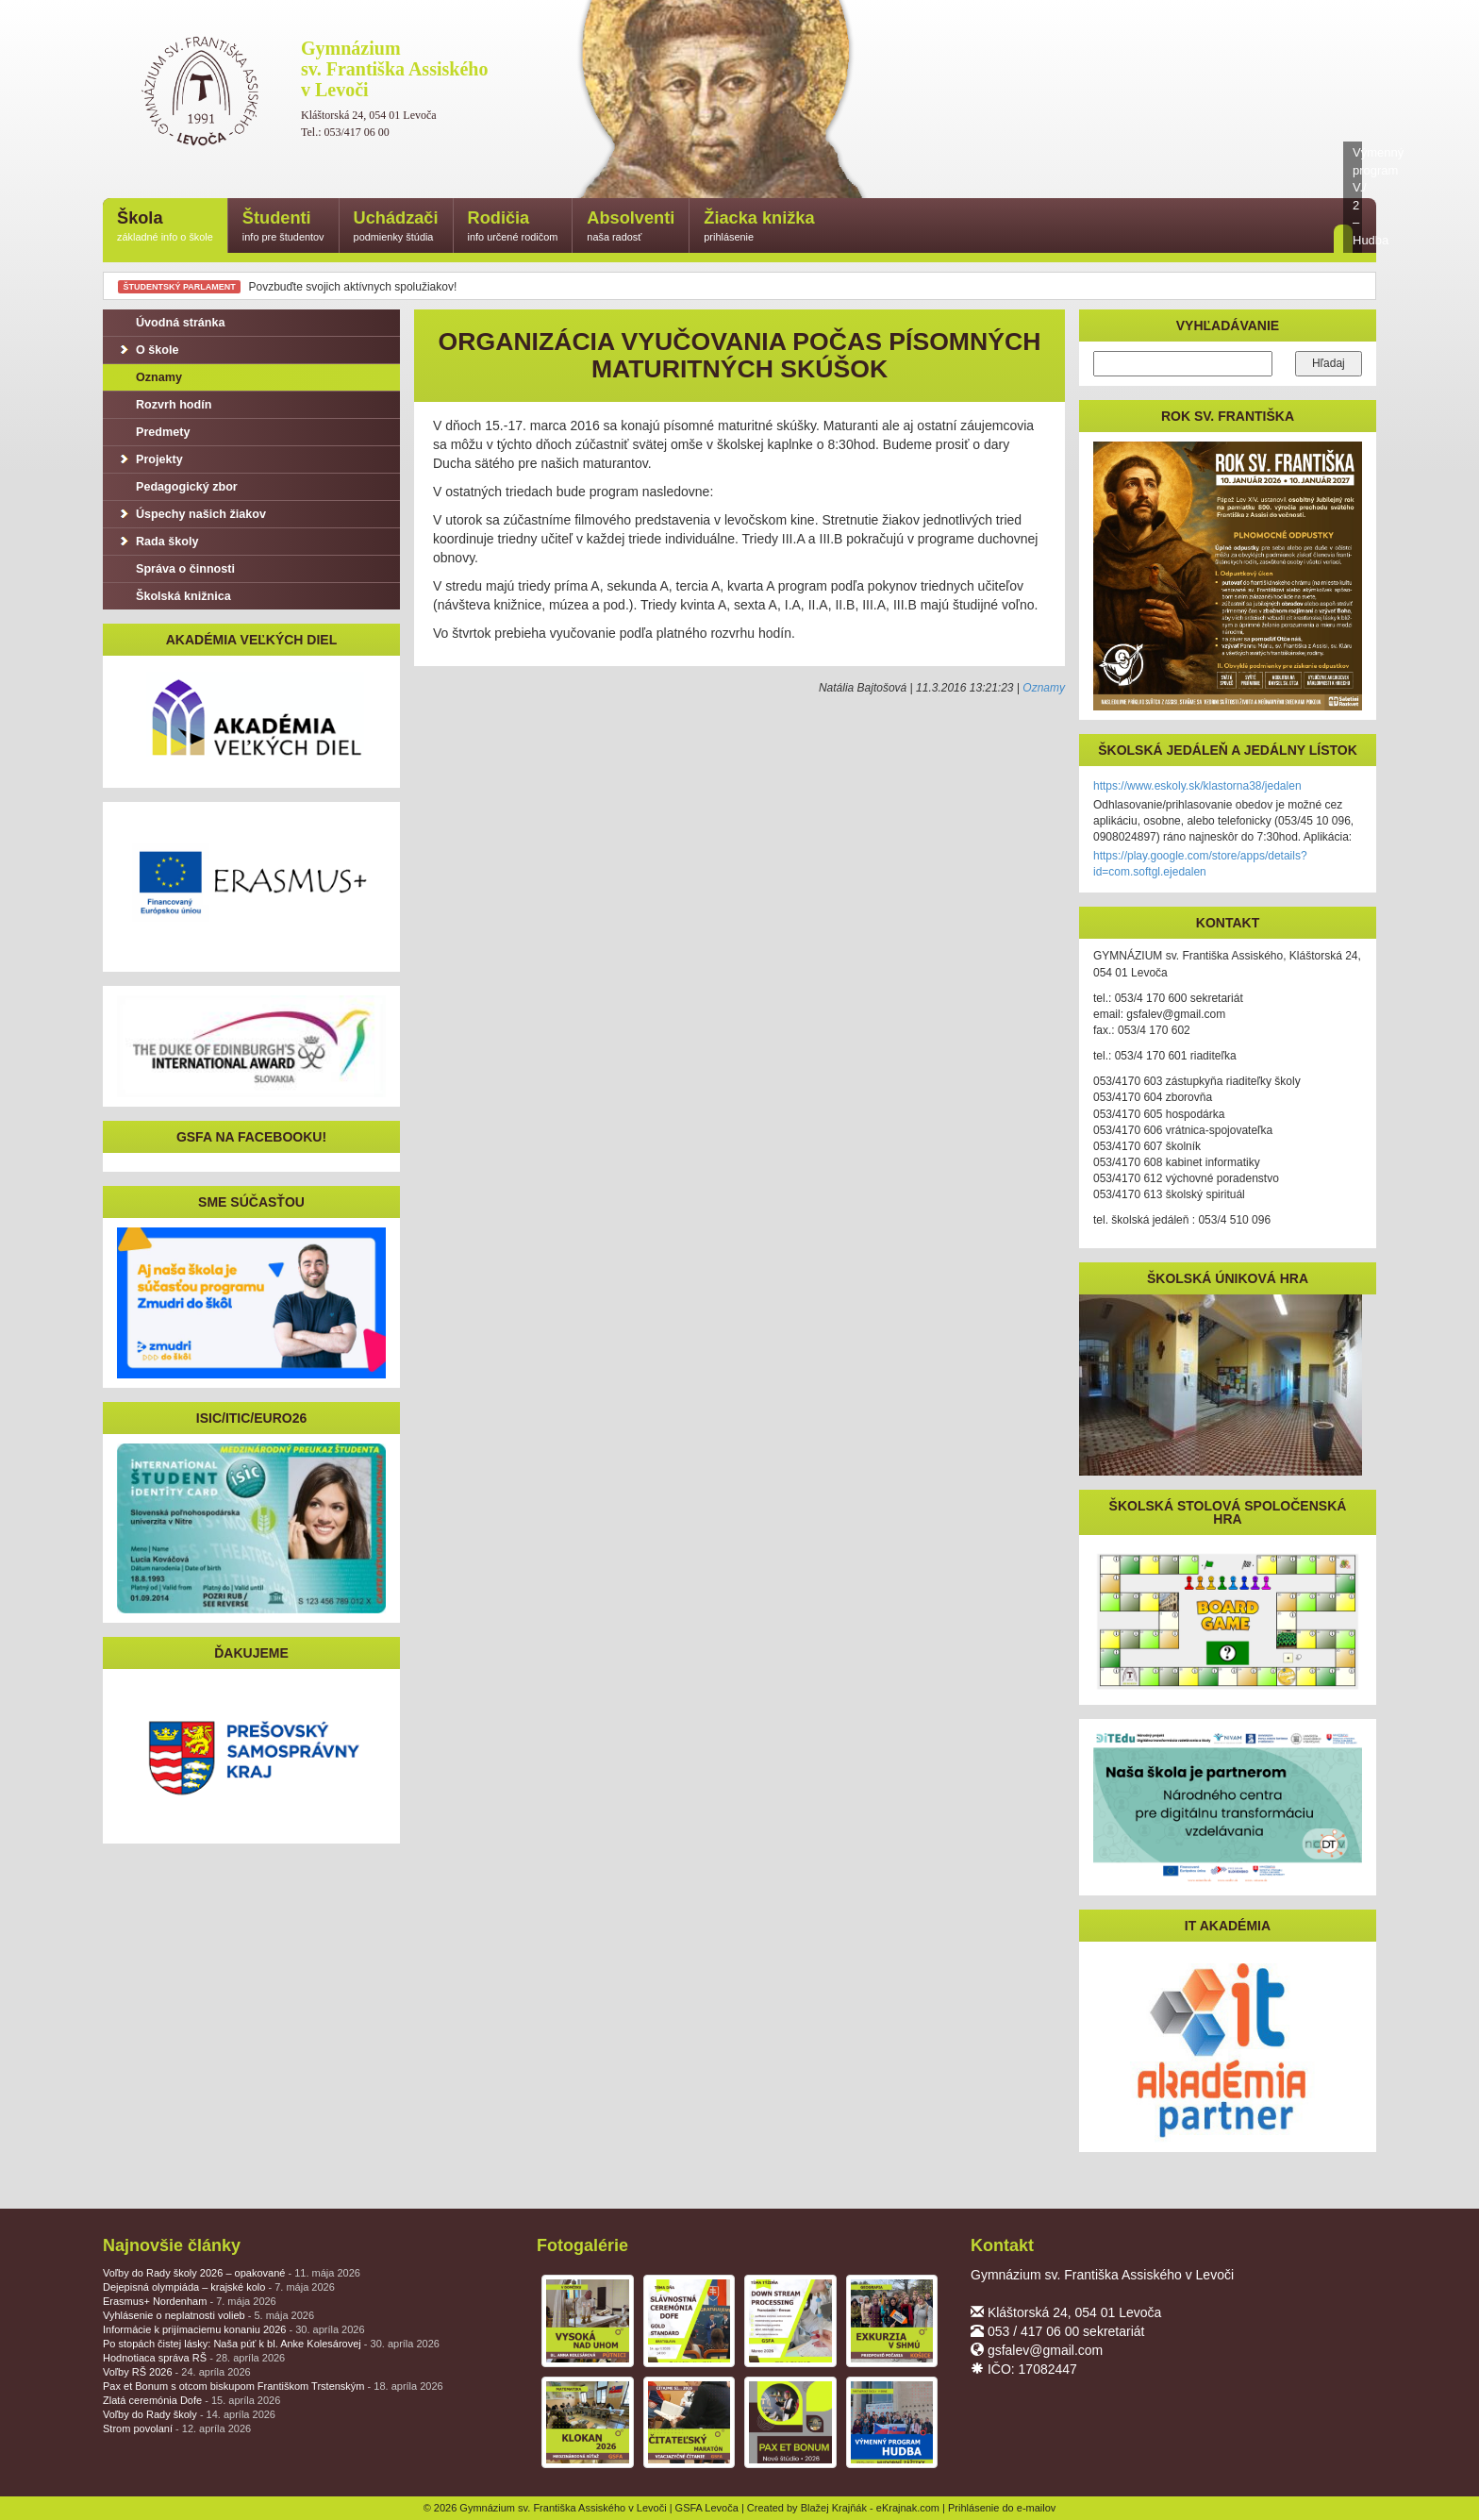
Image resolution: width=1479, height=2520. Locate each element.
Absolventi (630, 227)
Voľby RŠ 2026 (177, 2372)
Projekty (150, 459)
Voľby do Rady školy (189, 2414)
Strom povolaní (177, 2428)
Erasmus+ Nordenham (189, 2301)
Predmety (153, 432)
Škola (165, 227)
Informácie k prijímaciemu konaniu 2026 (234, 2329)
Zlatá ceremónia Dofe (191, 2400)
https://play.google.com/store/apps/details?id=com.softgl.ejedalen (1200, 863)
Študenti (283, 227)
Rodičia (513, 227)
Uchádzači (396, 227)
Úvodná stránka (170, 322)
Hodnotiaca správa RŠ (194, 2357)
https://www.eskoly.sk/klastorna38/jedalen (1197, 786)
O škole (148, 350)
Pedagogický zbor (177, 486)
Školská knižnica (174, 596)
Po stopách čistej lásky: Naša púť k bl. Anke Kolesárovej (271, 2343)
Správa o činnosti (176, 569)
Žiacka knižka (759, 227)
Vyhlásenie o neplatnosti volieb (208, 2315)
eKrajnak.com (907, 2507)
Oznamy (1043, 687)
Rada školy (158, 541)
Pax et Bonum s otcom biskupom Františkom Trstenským (273, 2386)
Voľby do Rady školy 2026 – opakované (231, 2272)
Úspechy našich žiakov (191, 514)
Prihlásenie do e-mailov (1001, 2507)
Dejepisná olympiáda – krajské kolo (219, 2287)
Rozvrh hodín (164, 404)
